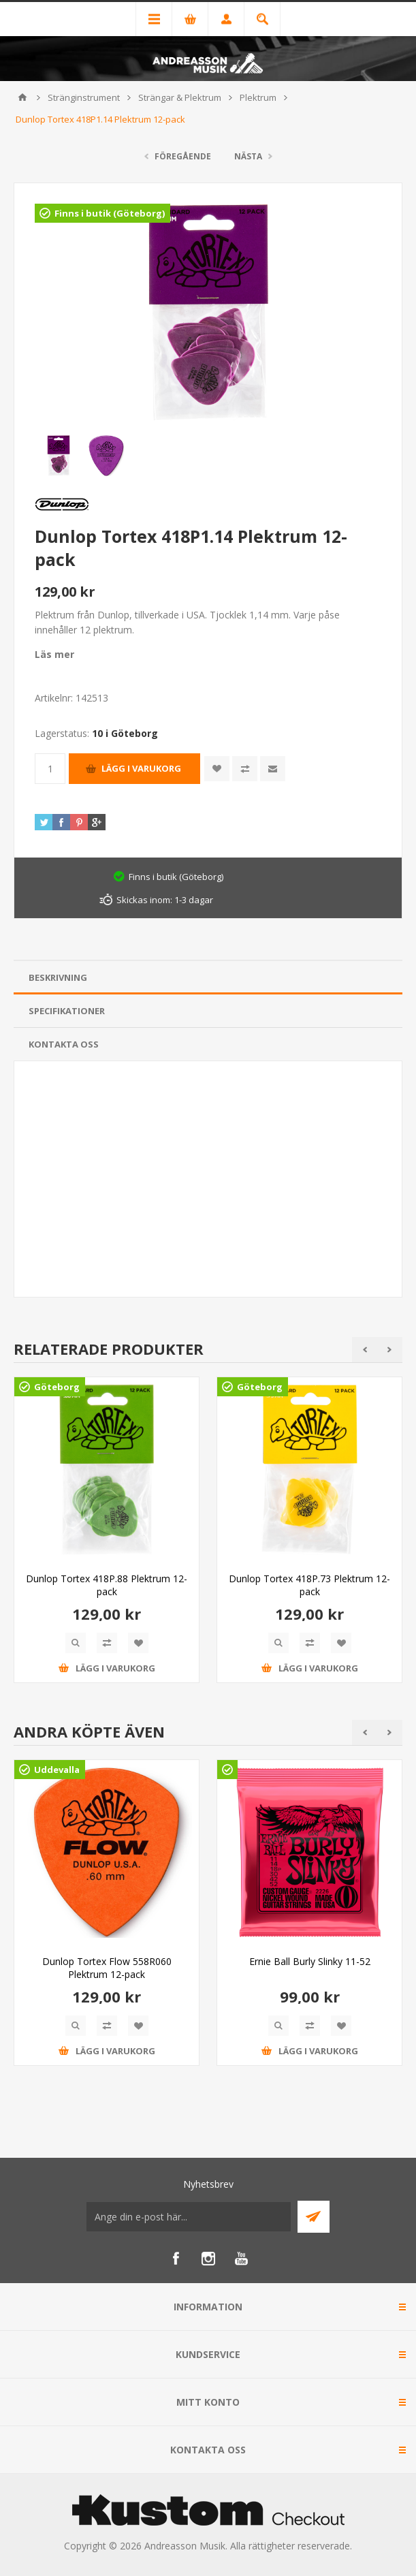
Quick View (75, 1643)
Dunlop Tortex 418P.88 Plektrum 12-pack (106, 1585)
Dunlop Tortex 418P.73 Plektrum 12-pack (309, 1585)
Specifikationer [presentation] (67, 1011)
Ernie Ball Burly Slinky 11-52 (309, 1961)
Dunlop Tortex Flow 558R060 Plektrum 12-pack (107, 1968)
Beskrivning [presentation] (58, 977)
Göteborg (57, 1387)
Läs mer (54, 654)
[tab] (208, 977)
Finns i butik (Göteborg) (109, 213)
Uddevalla (57, 1769)
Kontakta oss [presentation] (64, 1044)
